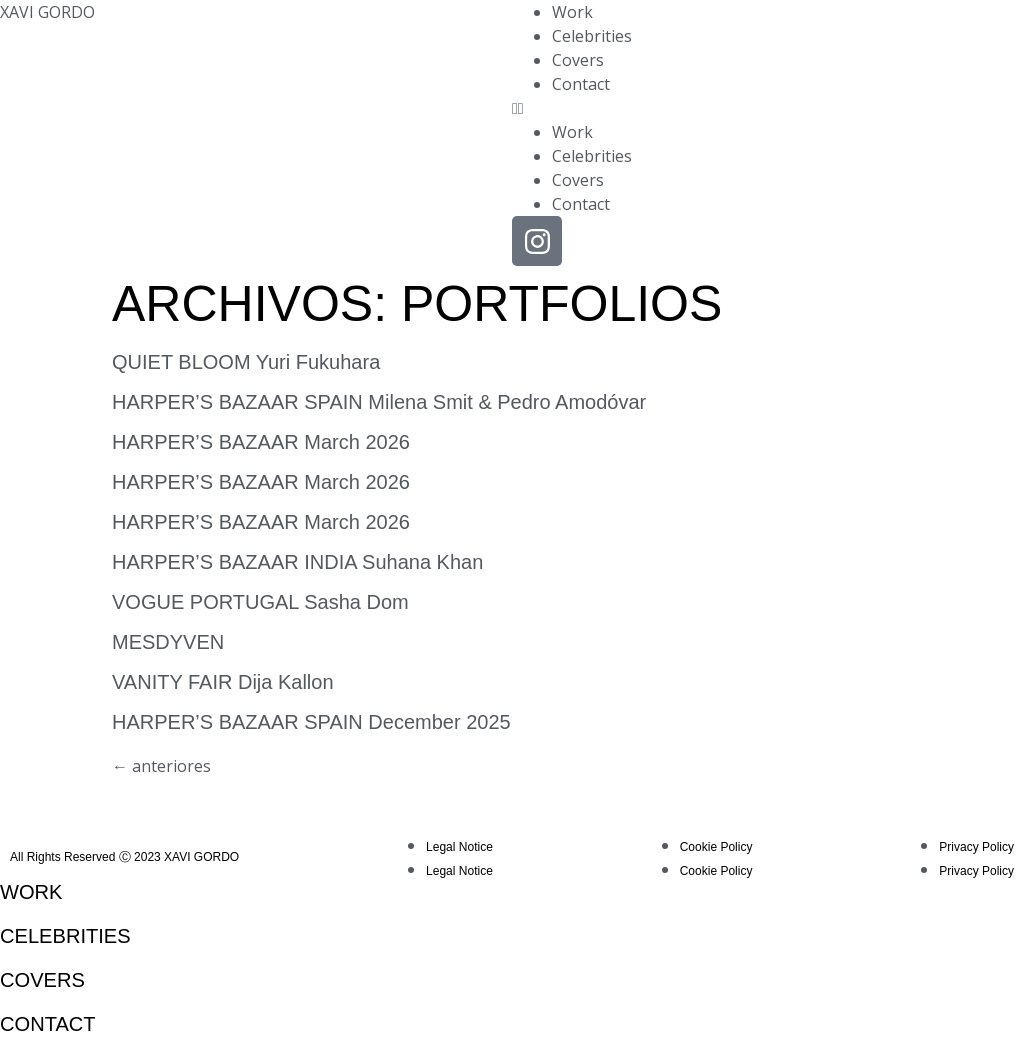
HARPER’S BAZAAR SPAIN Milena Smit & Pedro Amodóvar (379, 402)
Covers (578, 60)
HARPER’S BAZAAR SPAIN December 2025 (311, 722)
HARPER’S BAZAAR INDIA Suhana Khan (297, 562)
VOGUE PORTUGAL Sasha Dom (260, 602)
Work (572, 12)
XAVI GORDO (47, 12)
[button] (768, 108)
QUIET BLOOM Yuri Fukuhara (246, 362)
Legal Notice (459, 847)
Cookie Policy (716, 847)
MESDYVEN (168, 642)
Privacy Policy (976, 847)
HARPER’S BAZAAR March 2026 (261, 442)
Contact (581, 84)
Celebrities (592, 36)
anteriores (161, 766)
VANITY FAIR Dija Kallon (223, 682)
